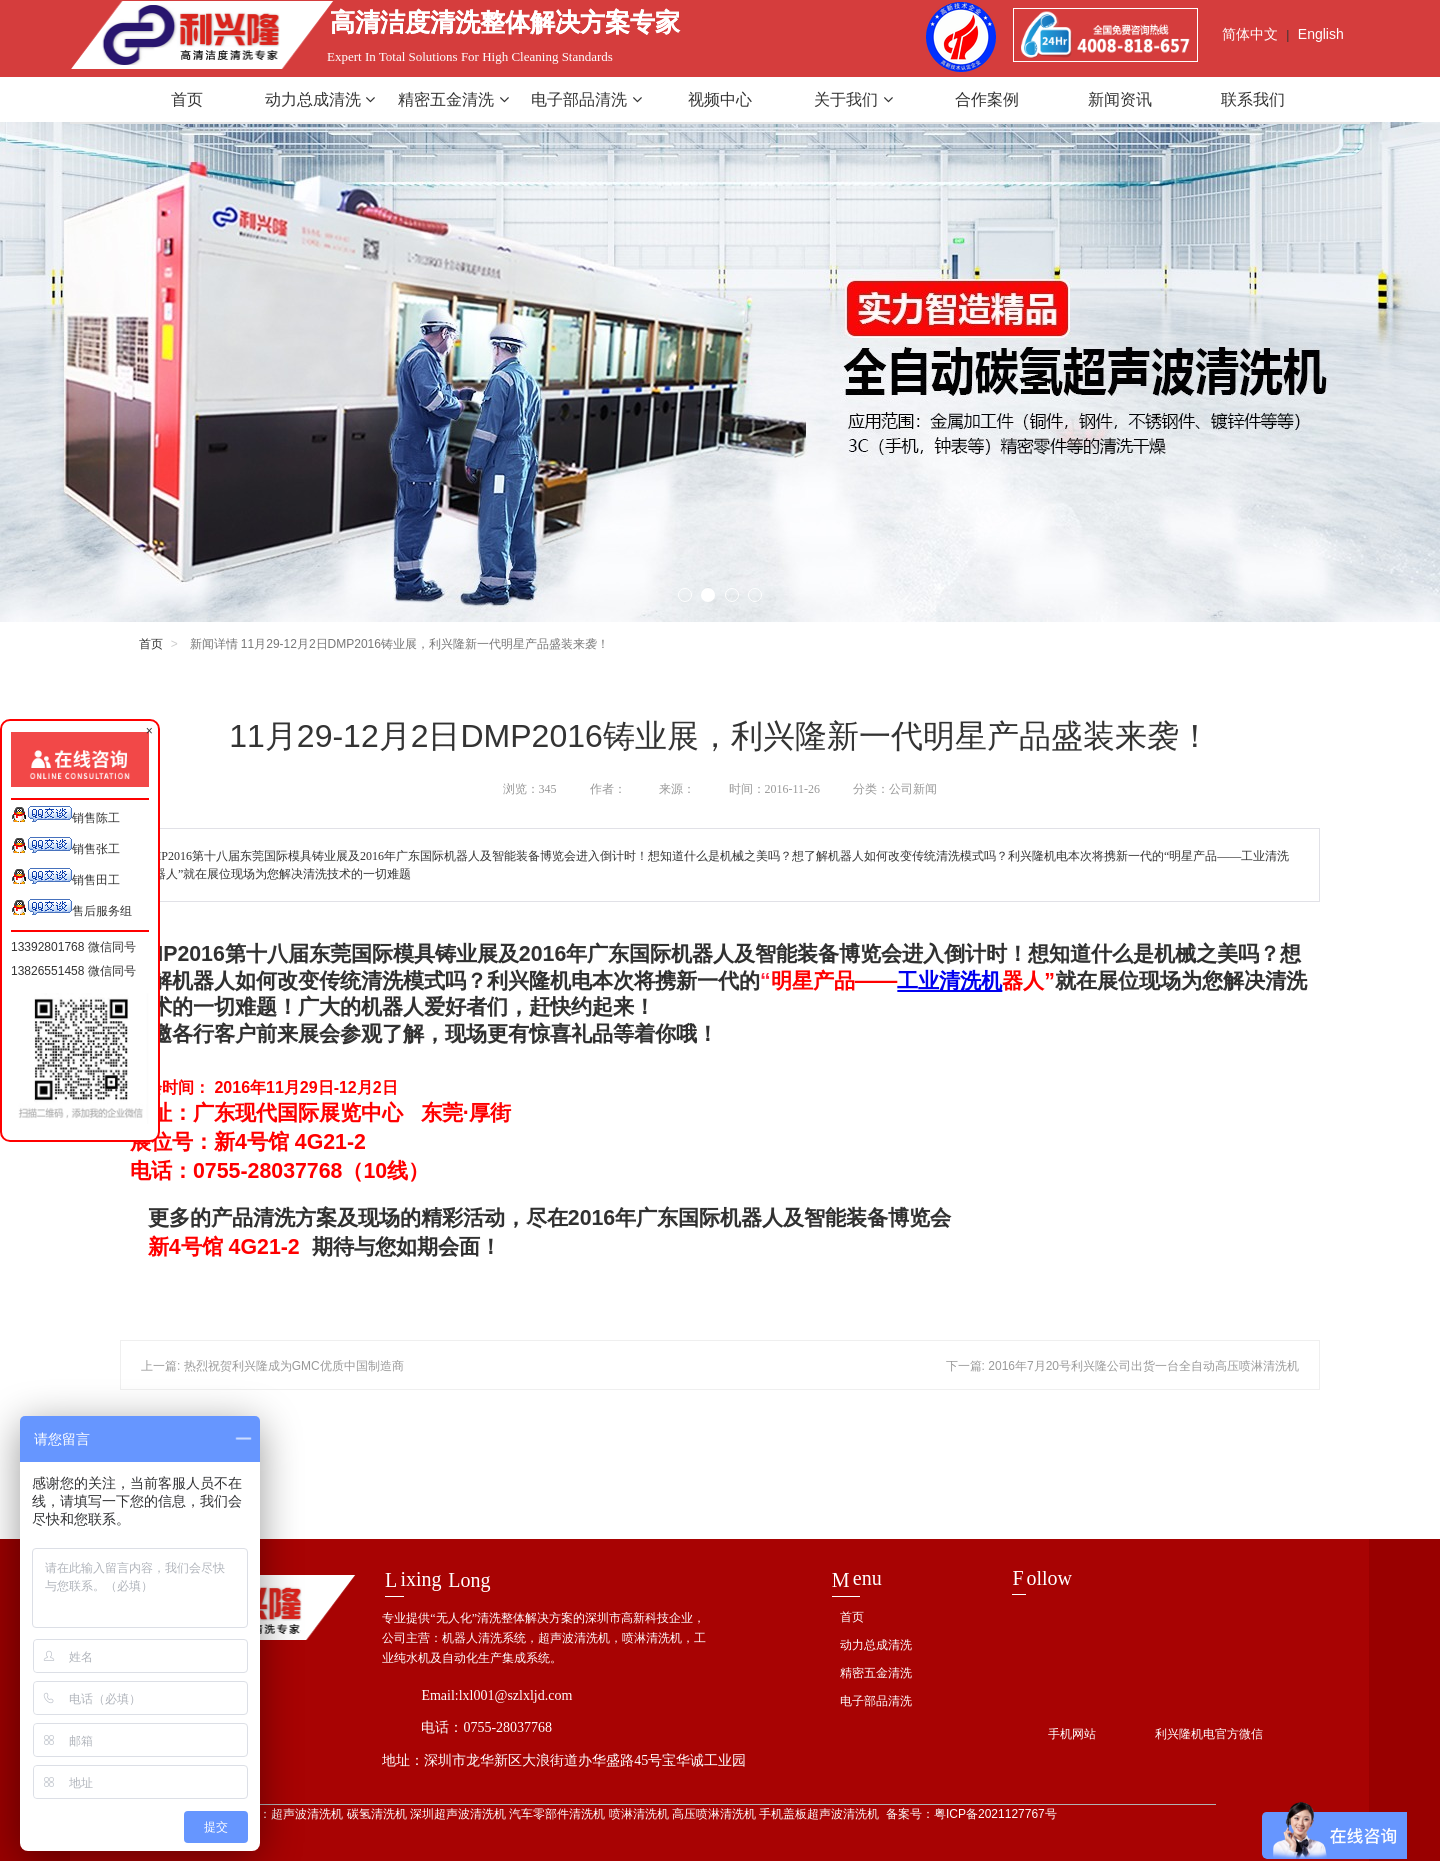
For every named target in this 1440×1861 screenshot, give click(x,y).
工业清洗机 (949, 981)
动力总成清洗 (320, 99)
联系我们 (1253, 99)
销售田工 (65, 877)
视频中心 (720, 99)
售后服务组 (71, 908)
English (1321, 34)
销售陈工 (65, 815)
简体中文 (1250, 34)
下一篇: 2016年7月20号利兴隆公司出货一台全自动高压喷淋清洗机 (1122, 1366)
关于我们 (853, 99)
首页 (187, 99)
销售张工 (65, 846)
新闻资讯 (1120, 99)
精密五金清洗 (453, 99)
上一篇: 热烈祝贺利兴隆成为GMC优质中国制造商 (272, 1366)
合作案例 (987, 99)
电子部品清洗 (586, 99)
